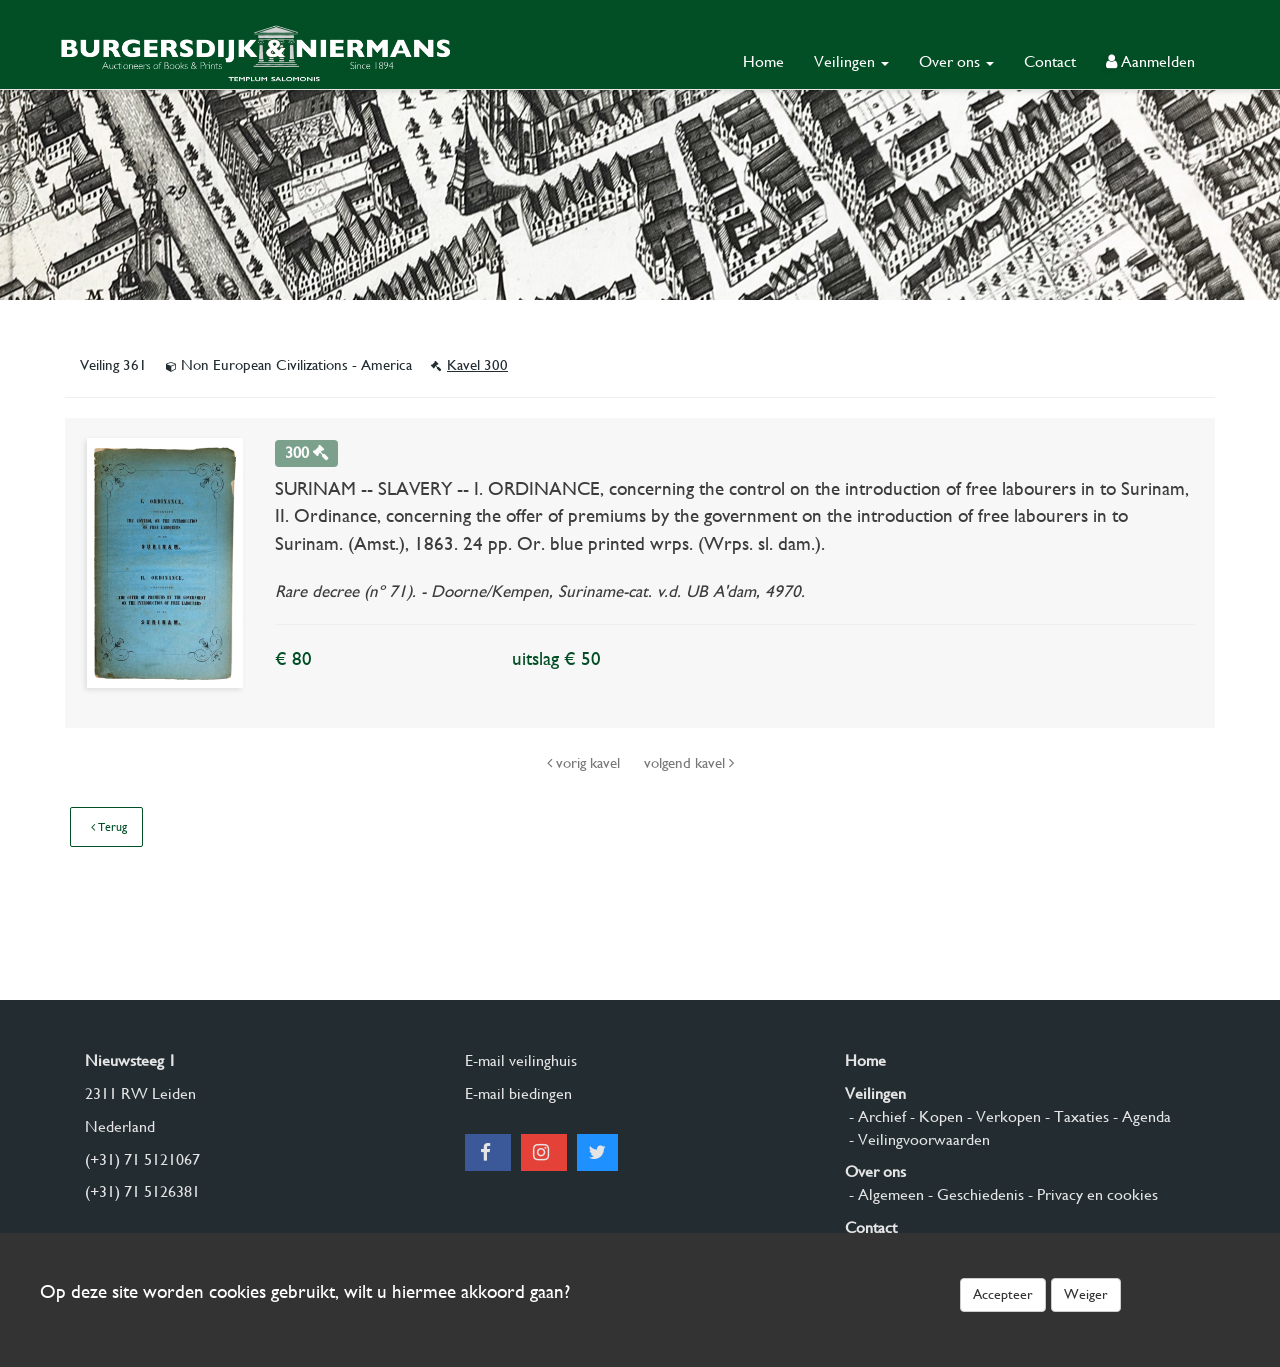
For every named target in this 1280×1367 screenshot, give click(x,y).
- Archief (875, 1116)
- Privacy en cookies (1091, 1194)
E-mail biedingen (518, 1093)
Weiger (1086, 1294)
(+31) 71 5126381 (142, 1191)
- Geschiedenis (974, 1194)
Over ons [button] (956, 61)
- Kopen (934, 1116)
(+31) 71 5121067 (142, 1159)
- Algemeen (884, 1194)
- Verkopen (1002, 1116)
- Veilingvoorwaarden (917, 1139)
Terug (109, 827)
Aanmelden (1150, 61)
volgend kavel (689, 763)
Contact (1050, 61)
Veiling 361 (115, 365)
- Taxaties (1075, 1116)
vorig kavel (585, 763)
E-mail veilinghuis (521, 1060)
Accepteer (1003, 1294)
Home (763, 61)
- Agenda (1140, 1116)
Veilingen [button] (851, 61)
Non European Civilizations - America (291, 365)
